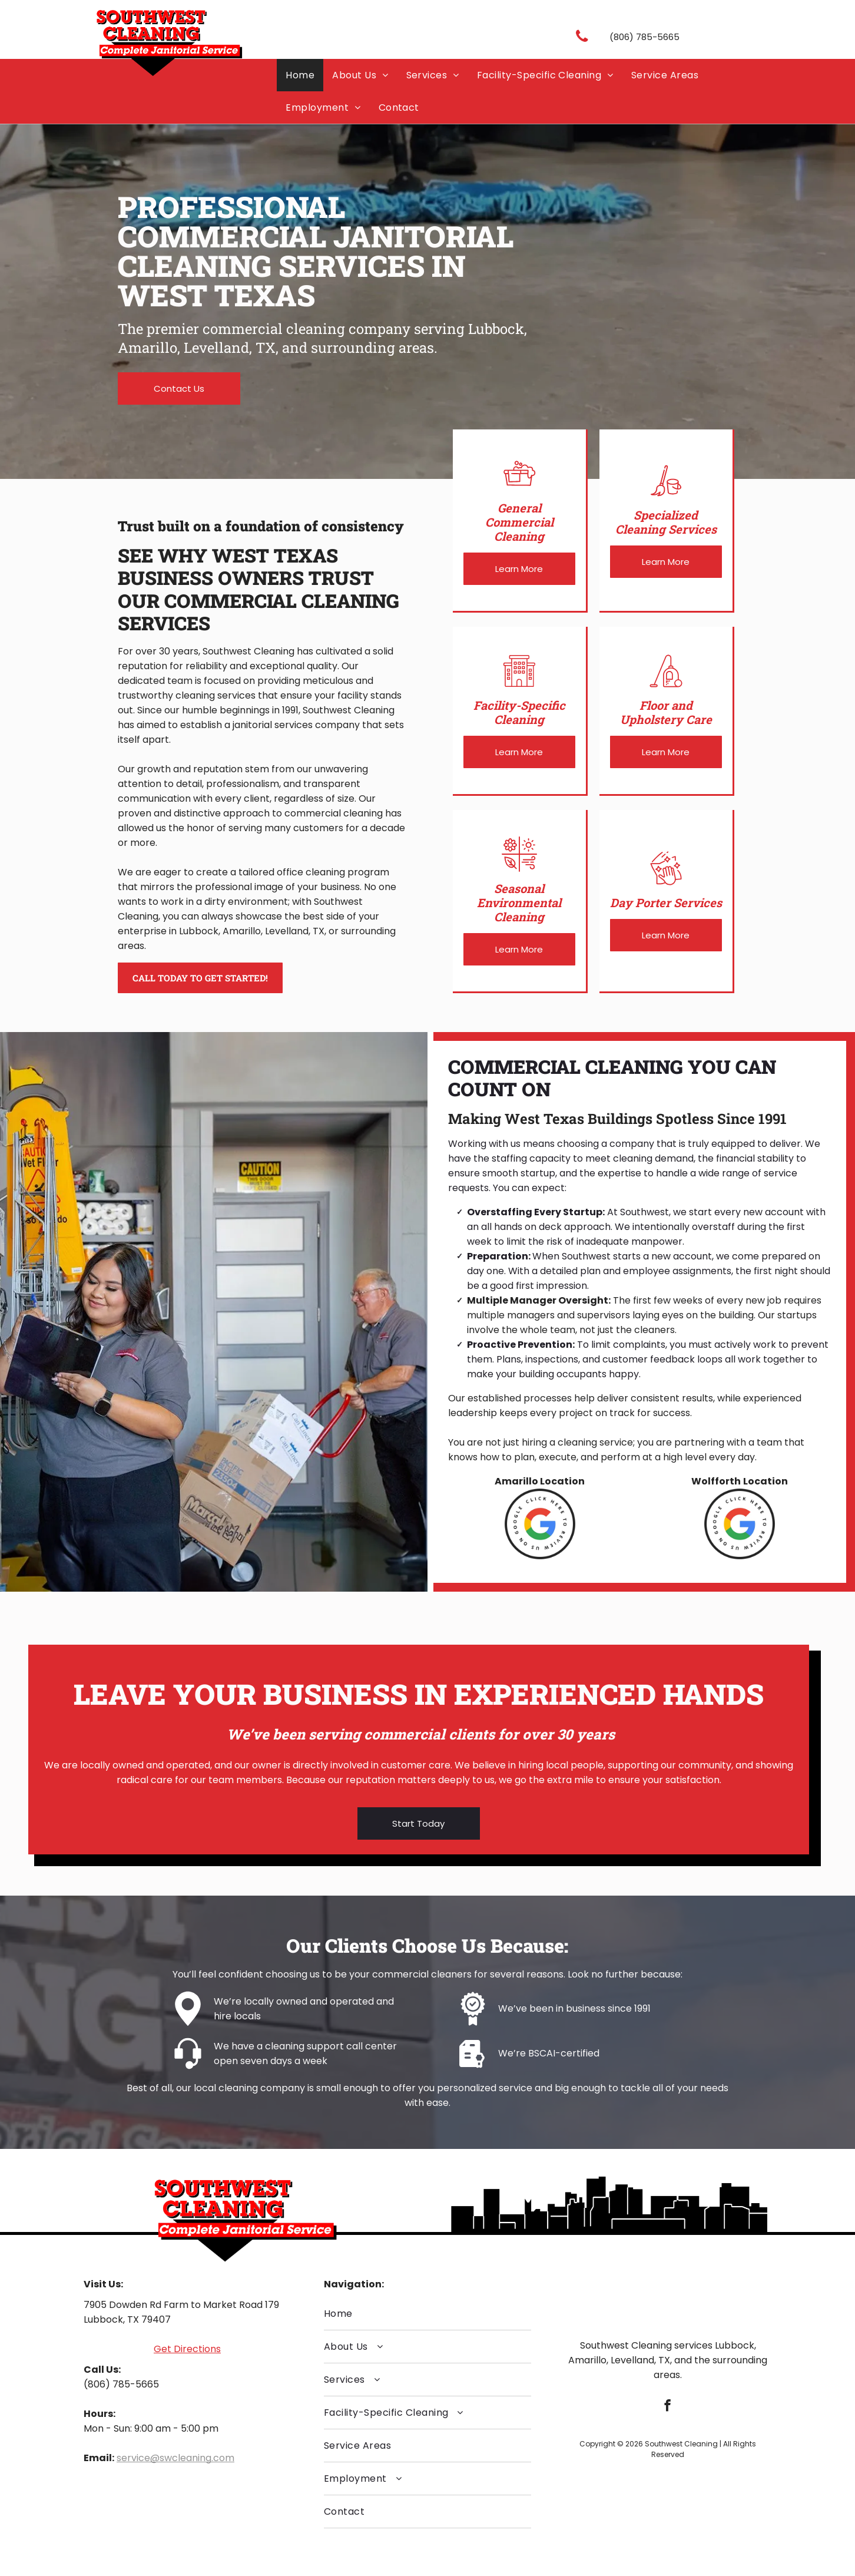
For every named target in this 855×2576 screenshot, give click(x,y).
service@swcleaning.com (175, 2458)
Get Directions (187, 2349)
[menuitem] (300, 75)
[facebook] (667, 2407)
